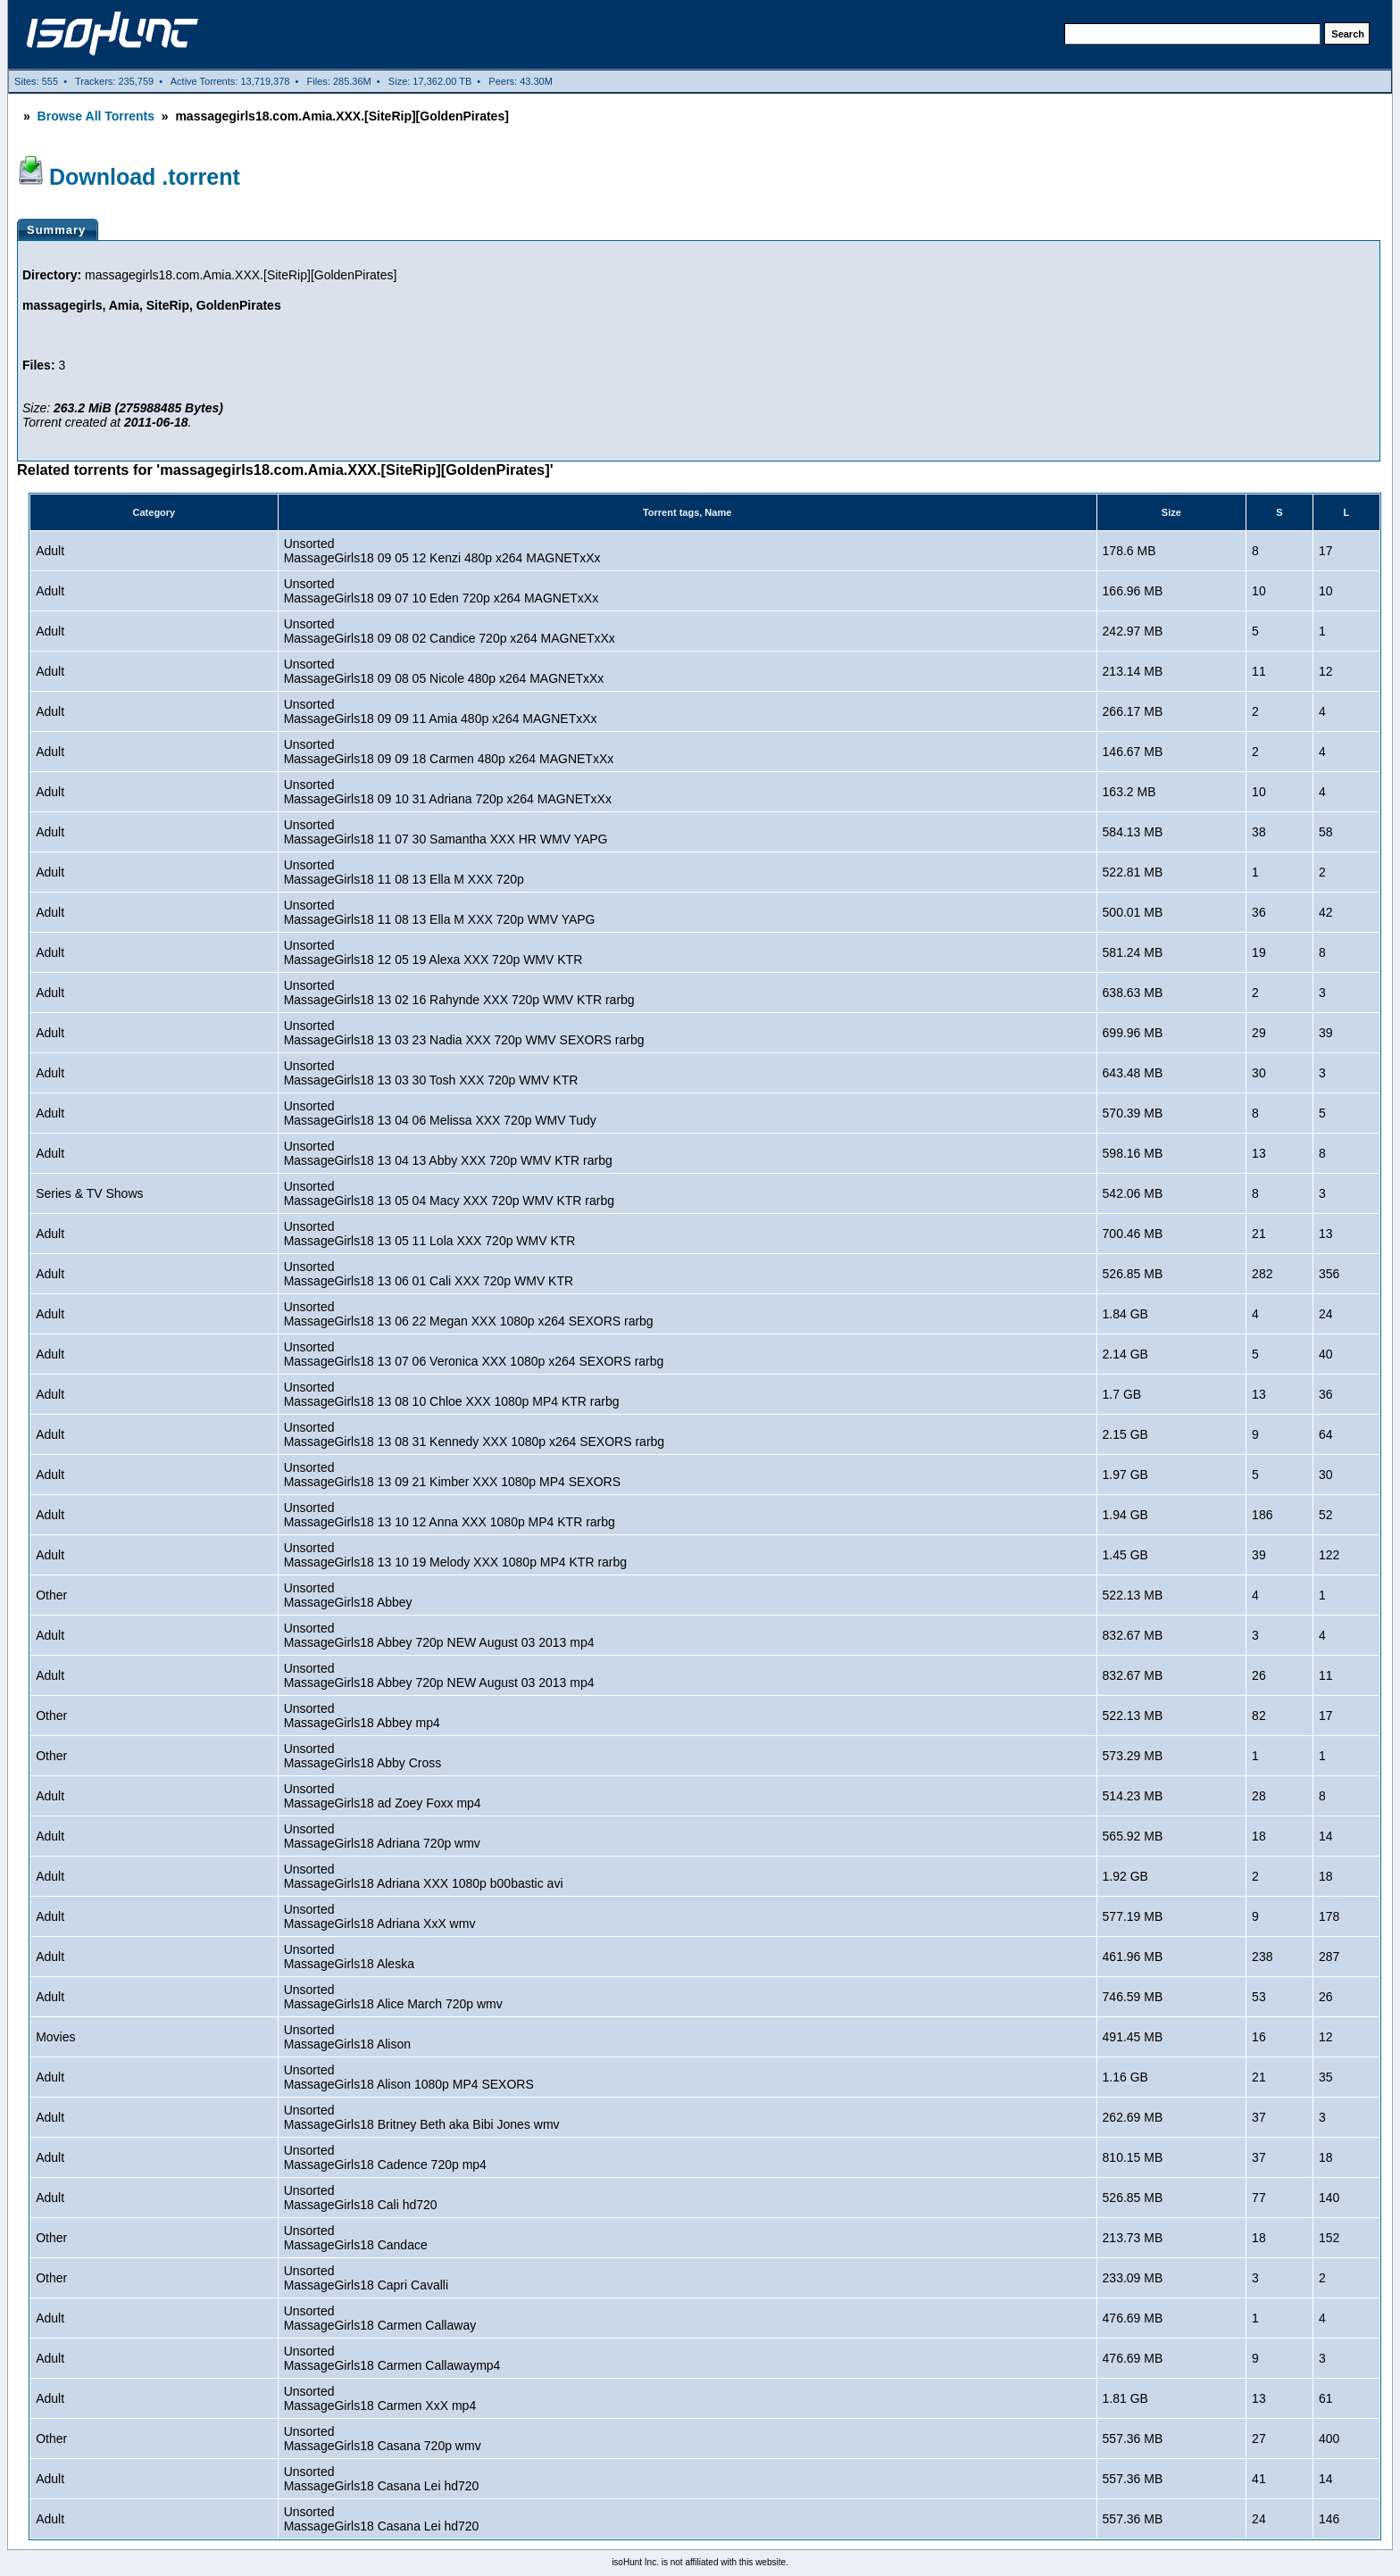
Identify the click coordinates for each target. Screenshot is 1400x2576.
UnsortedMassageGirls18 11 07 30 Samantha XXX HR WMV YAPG (446, 832)
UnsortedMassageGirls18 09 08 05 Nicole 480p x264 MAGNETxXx (444, 671)
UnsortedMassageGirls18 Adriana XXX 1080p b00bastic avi (423, 1876)
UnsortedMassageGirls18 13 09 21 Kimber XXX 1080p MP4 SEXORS (452, 1474)
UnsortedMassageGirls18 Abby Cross (363, 1755)
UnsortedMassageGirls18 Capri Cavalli (366, 2278)
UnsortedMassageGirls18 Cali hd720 (361, 2197)
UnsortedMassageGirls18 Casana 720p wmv (382, 2438)
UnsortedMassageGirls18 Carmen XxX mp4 (380, 2398)
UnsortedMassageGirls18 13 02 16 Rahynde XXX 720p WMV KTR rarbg (459, 992)
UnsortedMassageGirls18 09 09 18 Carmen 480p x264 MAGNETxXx (449, 751)
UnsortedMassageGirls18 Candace (356, 2237)
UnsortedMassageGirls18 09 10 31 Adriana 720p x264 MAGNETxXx (448, 791)
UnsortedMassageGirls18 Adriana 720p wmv (382, 1836)
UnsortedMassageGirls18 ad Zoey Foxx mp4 (382, 1796)
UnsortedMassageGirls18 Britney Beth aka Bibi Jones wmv (422, 2117)
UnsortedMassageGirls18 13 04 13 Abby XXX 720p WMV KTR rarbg (448, 1153)
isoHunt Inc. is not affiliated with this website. (700, 2562)
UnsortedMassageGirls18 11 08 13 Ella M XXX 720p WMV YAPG (440, 912)
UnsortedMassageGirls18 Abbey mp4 (362, 1715)
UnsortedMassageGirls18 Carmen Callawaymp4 (392, 2358)
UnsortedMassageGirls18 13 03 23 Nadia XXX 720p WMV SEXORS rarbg (464, 1032)
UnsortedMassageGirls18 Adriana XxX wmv (380, 1916)
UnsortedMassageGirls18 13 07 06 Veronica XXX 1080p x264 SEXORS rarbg (474, 1354)
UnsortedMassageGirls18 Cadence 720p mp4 (385, 2157)
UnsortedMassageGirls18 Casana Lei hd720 (381, 2478)
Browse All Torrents (96, 116)
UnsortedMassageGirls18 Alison (347, 2037)
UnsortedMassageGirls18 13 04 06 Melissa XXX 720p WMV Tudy (440, 1113)
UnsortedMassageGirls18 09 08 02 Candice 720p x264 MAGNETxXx (449, 631)
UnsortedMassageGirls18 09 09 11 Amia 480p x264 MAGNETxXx (440, 711)
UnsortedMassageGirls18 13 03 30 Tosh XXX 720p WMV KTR (431, 1073)
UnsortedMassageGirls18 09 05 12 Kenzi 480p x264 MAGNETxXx (442, 550)
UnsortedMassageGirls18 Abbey (348, 1595)
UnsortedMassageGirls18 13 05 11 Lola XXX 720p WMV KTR (430, 1233)
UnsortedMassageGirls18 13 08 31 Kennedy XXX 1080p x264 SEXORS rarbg (474, 1434)
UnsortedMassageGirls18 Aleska (349, 1956)
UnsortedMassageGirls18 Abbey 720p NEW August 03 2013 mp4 (439, 1635)
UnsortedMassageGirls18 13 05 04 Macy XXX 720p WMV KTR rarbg (449, 1193)
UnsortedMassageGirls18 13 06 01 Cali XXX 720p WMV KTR (428, 1273)
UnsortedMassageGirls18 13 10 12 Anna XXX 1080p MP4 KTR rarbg (449, 1514)
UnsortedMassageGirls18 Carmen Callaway (380, 2318)
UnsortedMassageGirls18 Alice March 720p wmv (393, 1996)
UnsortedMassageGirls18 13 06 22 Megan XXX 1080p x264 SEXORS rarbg (469, 1314)
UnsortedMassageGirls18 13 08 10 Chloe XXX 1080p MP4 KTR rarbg (452, 1394)
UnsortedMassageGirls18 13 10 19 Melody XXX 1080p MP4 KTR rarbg (455, 1555)
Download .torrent (144, 176)
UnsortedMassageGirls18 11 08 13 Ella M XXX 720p (404, 872)
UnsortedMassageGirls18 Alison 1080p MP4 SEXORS (409, 2077)
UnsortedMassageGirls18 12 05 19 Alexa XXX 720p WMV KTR (433, 952)
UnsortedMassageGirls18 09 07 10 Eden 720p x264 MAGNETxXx (441, 591)
